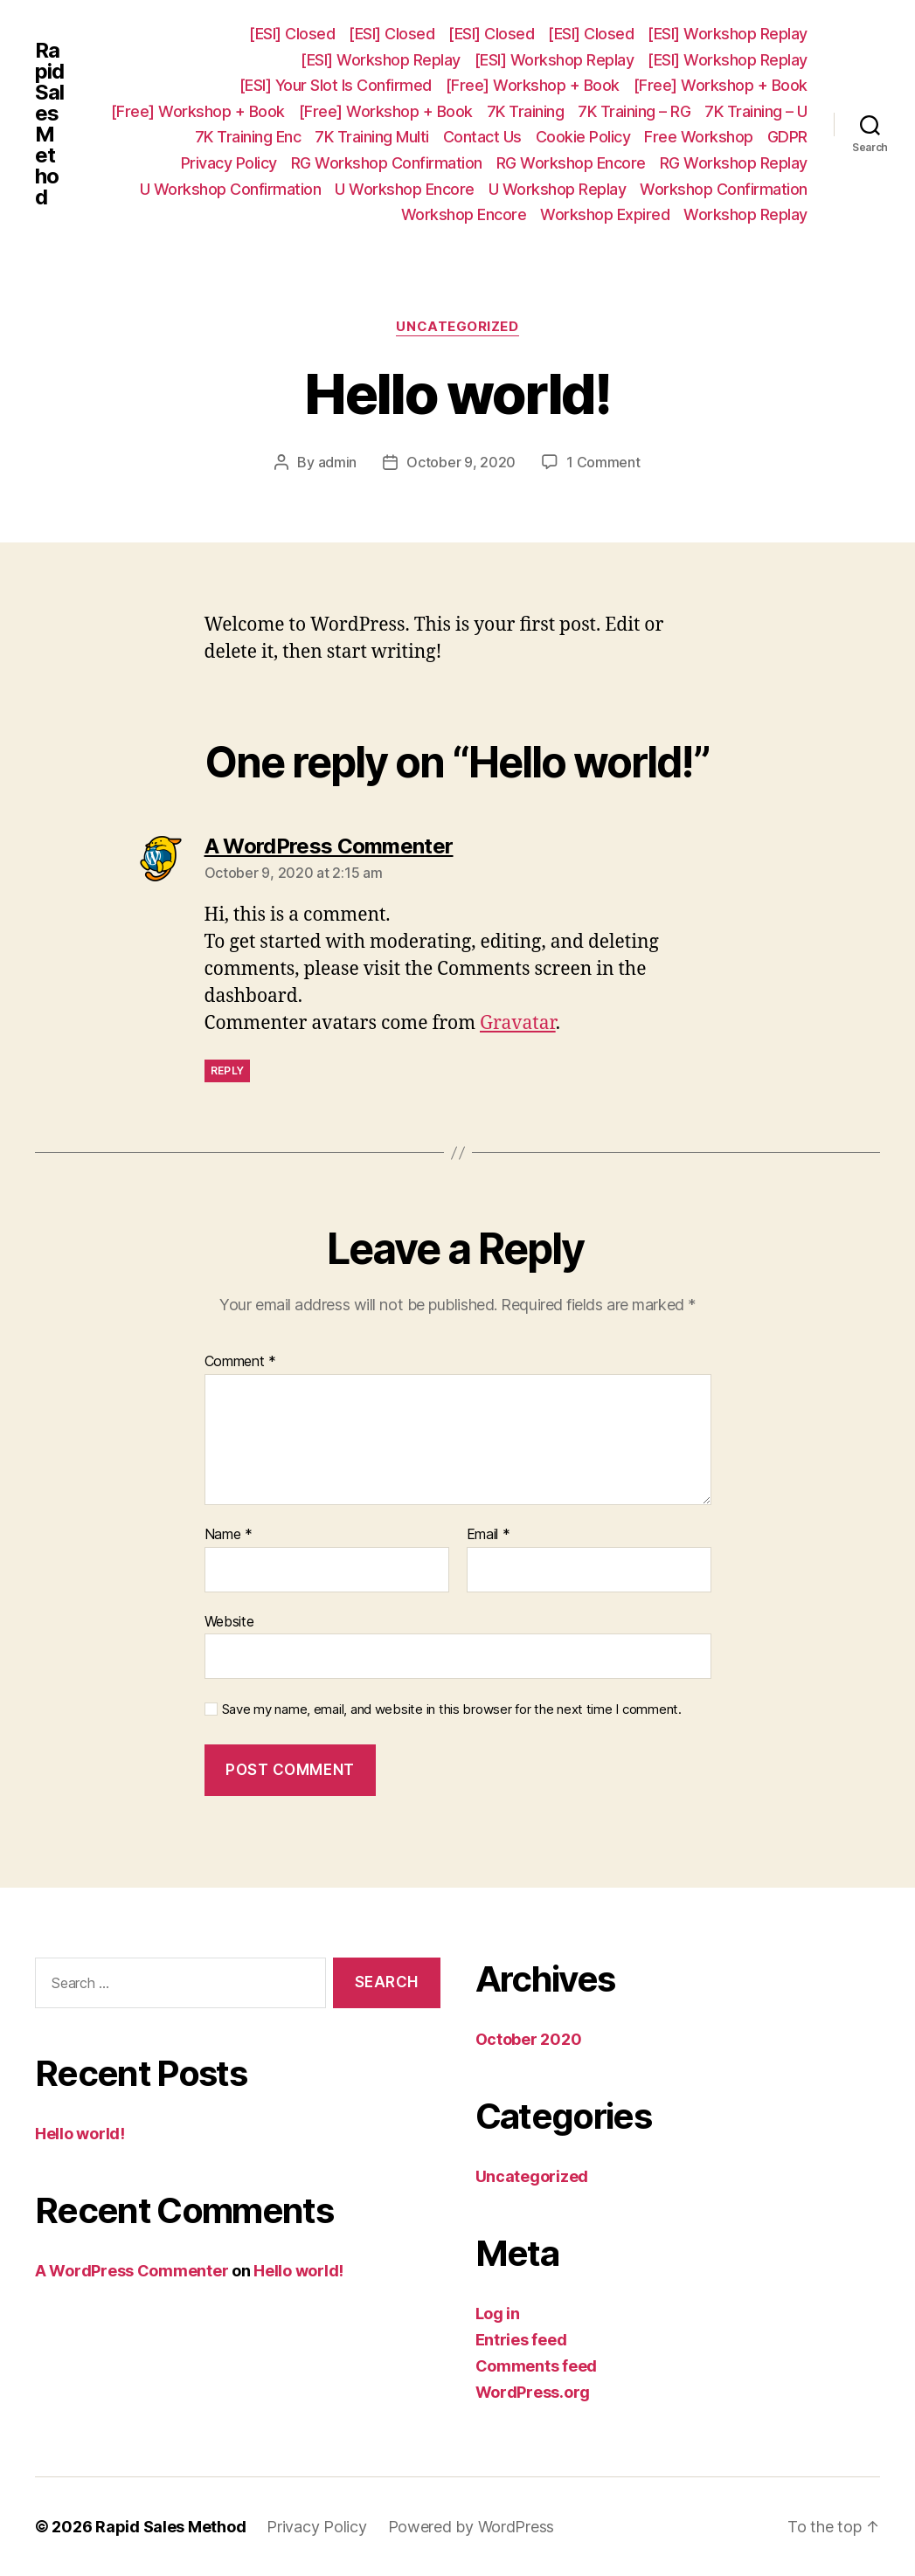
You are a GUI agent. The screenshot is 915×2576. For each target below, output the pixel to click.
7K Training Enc (248, 137)
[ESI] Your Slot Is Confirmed (335, 85)
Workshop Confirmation (724, 189)
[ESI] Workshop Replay (728, 33)
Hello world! (80, 2133)
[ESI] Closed (292, 33)
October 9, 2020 (461, 462)
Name (228, 1535)
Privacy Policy (229, 163)
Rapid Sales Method (49, 124)
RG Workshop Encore (571, 163)
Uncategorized (457, 327)
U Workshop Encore (405, 189)
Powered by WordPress (471, 2526)
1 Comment (603, 462)
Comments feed (536, 2366)
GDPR (787, 137)
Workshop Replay (745, 214)
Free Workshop (698, 137)
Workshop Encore (464, 214)
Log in (497, 2313)
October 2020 (528, 2039)
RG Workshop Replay (734, 163)
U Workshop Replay (558, 189)
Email (488, 1535)
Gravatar (518, 1023)
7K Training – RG (634, 111)
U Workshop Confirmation (231, 189)
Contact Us (482, 137)
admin (337, 462)
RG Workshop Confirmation (386, 163)
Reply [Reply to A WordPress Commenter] (228, 1070)
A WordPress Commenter (131, 2271)
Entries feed (521, 2340)
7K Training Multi (372, 137)
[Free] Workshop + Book (533, 85)
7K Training (526, 111)
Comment (240, 1362)
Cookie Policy (583, 137)
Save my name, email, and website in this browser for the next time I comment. (452, 1709)
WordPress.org (533, 2392)
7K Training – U (756, 111)
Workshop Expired (604, 214)
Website (229, 1621)
